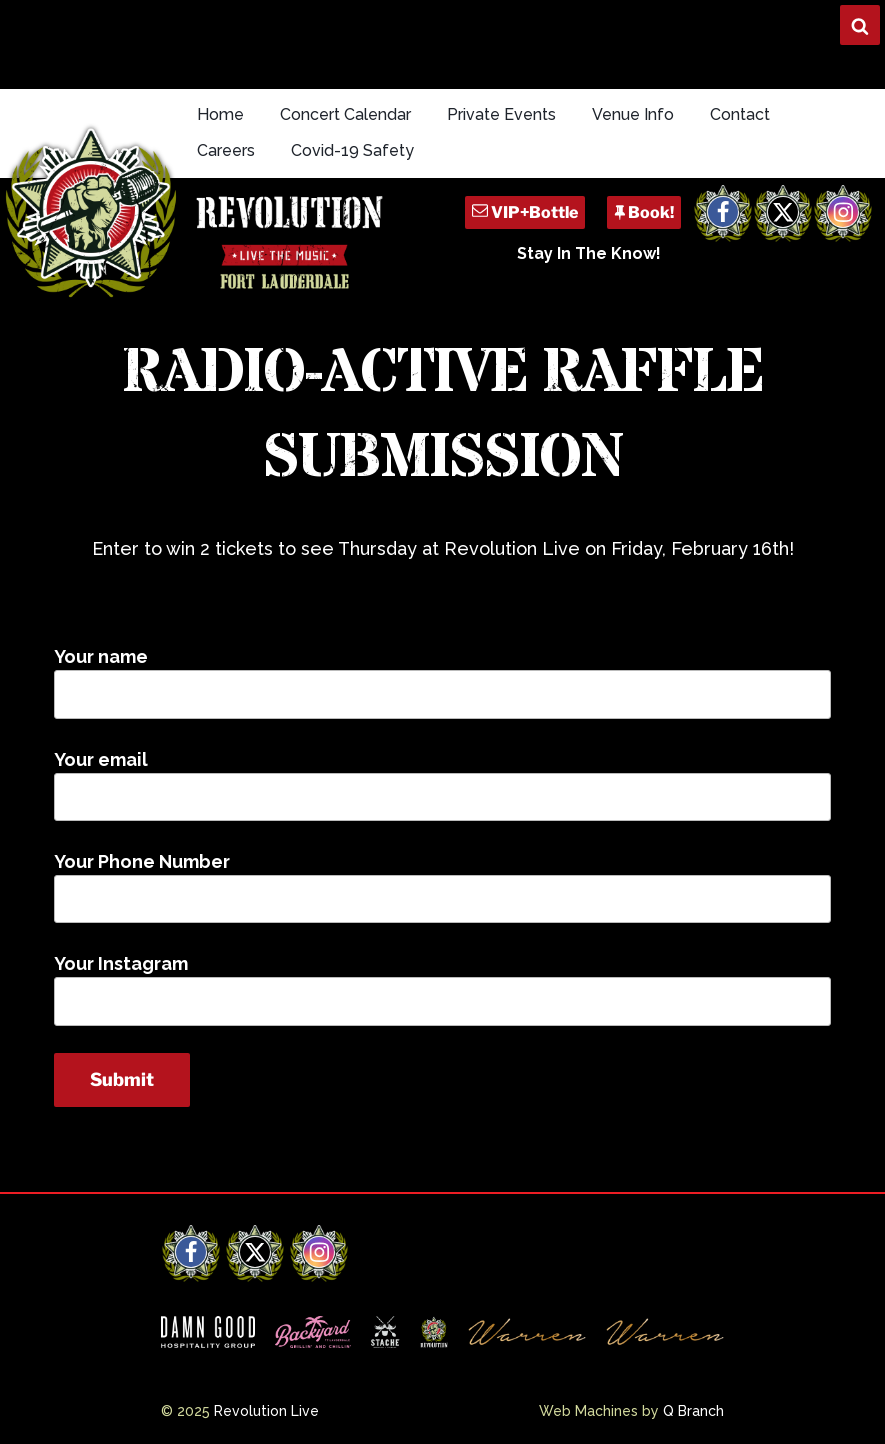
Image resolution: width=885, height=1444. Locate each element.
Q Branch (693, 1411)
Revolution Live (266, 1411)
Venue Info (633, 114)
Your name (442, 682)
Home (220, 114)
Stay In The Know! (589, 253)
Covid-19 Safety (352, 150)
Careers (226, 150)
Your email (442, 785)
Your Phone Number (442, 887)
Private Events (501, 114)
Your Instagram (442, 989)
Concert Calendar (345, 114)
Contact (740, 114)
